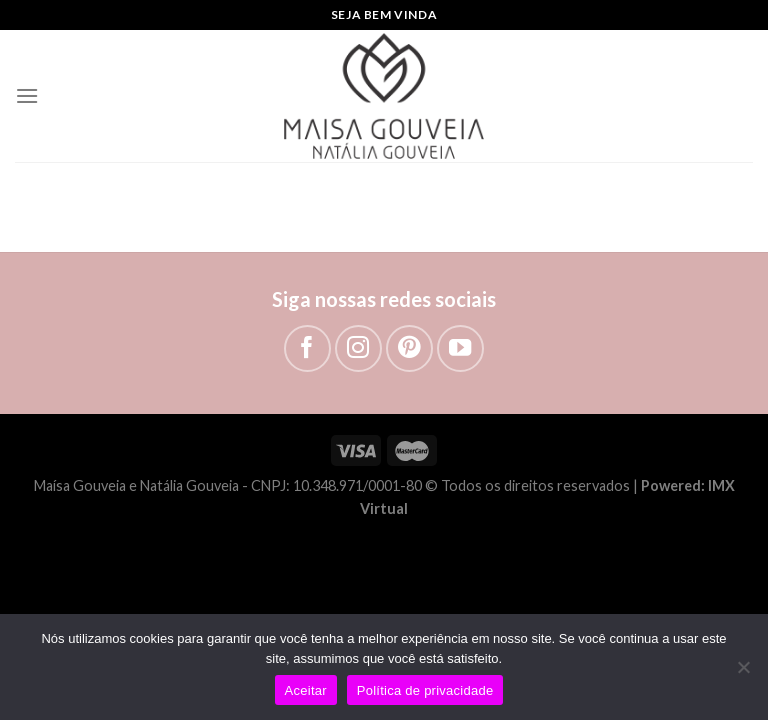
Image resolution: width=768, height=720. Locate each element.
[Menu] (27, 95)
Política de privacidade (425, 690)
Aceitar (306, 690)
